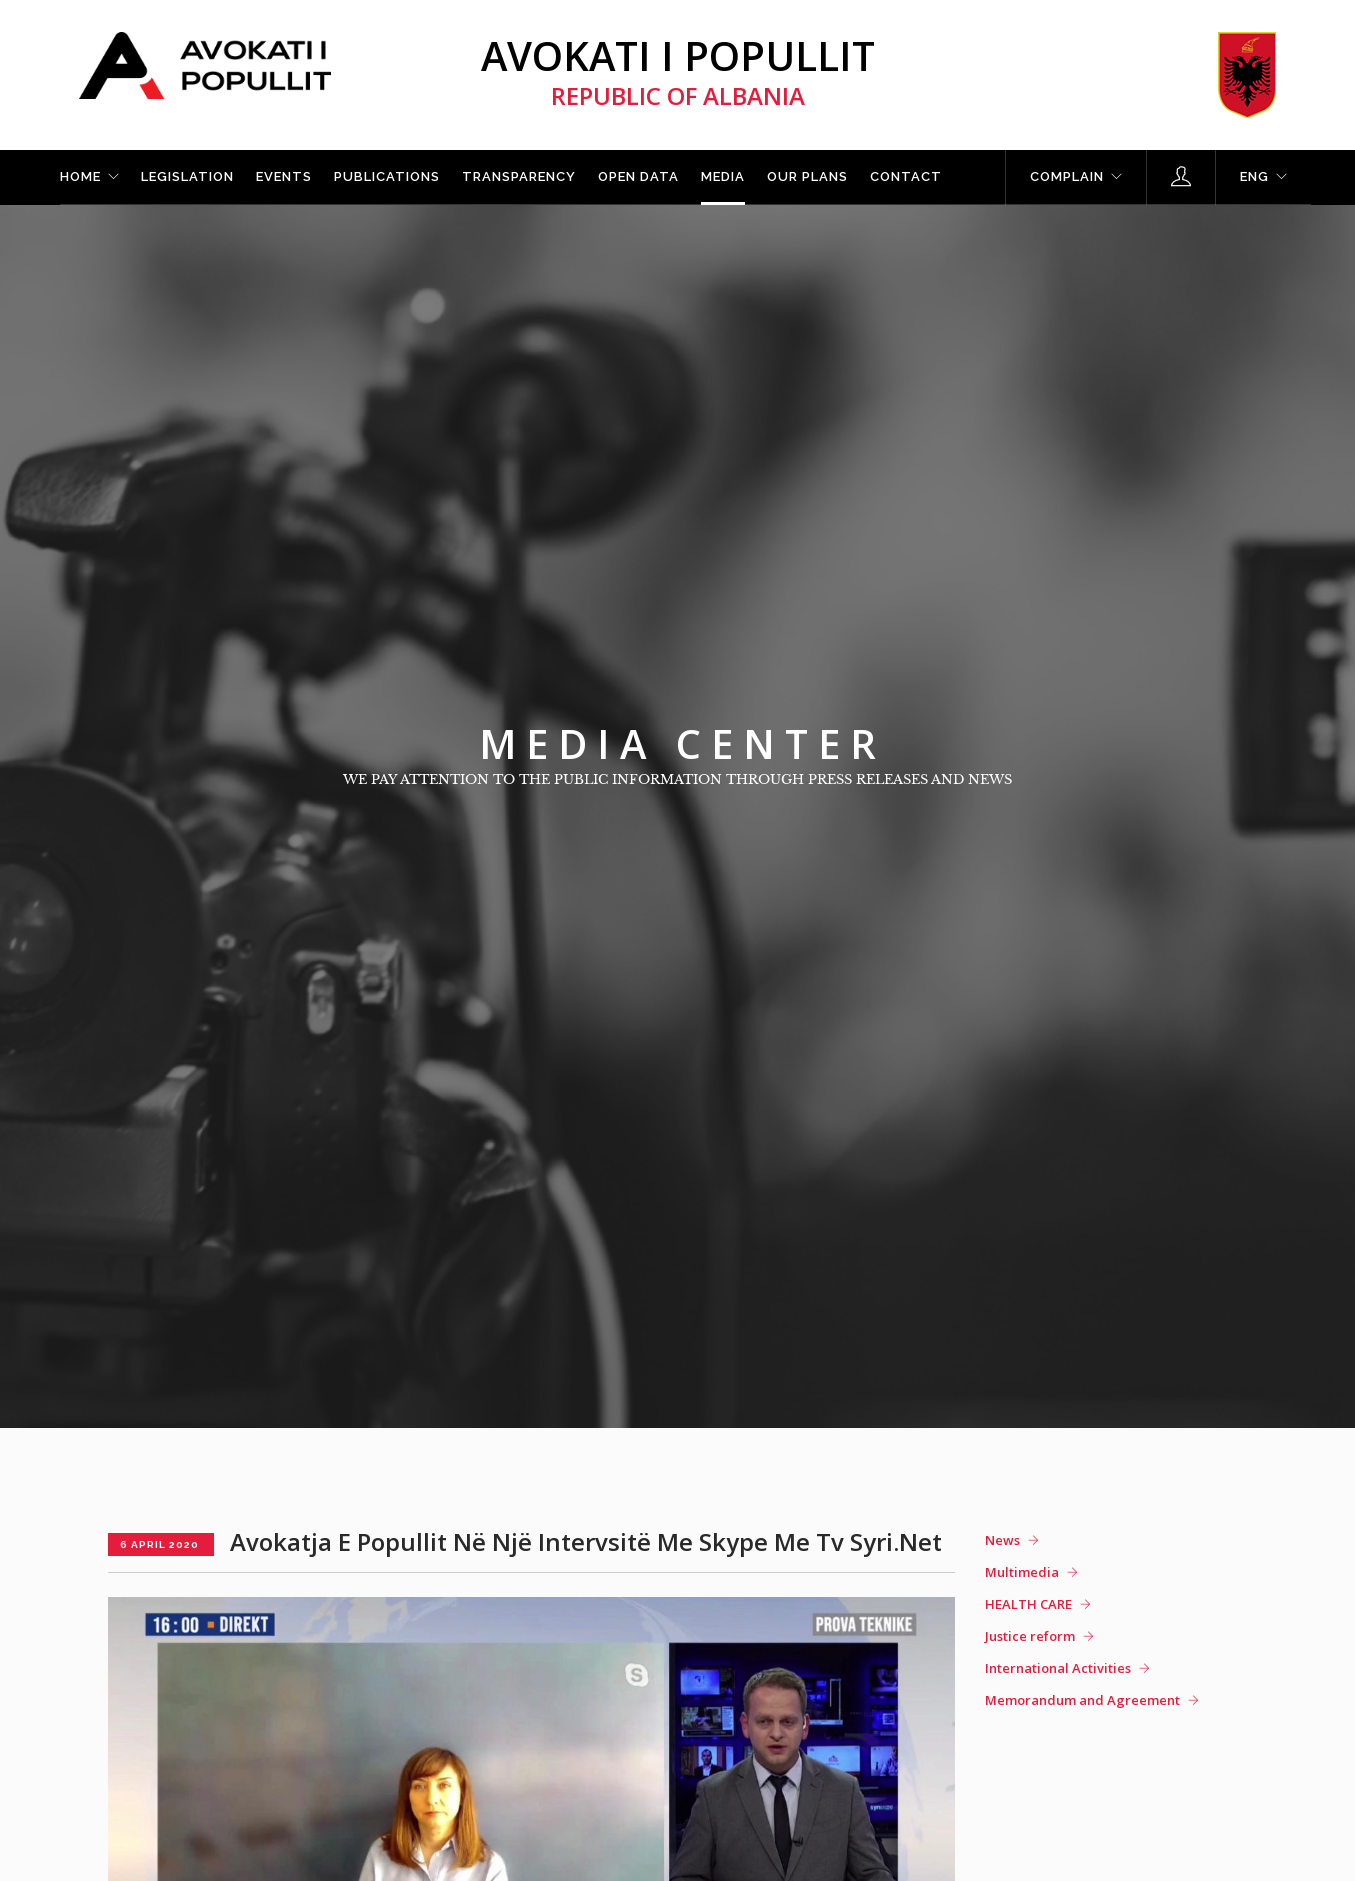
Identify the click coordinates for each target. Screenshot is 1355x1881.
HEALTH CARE (1028, 1604)
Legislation (187, 176)
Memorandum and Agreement (1082, 1700)
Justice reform (1030, 1636)
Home (80, 176)
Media (723, 176)
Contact (906, 176)
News (1002, 1540)
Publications (387, 176)
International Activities (1058, 1668)
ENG (1254, 176)
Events (284, 176)
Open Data (638, 176)
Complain (1067, 176)
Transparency (519, 176)
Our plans (807, 176)
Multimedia (1022, 1572)
